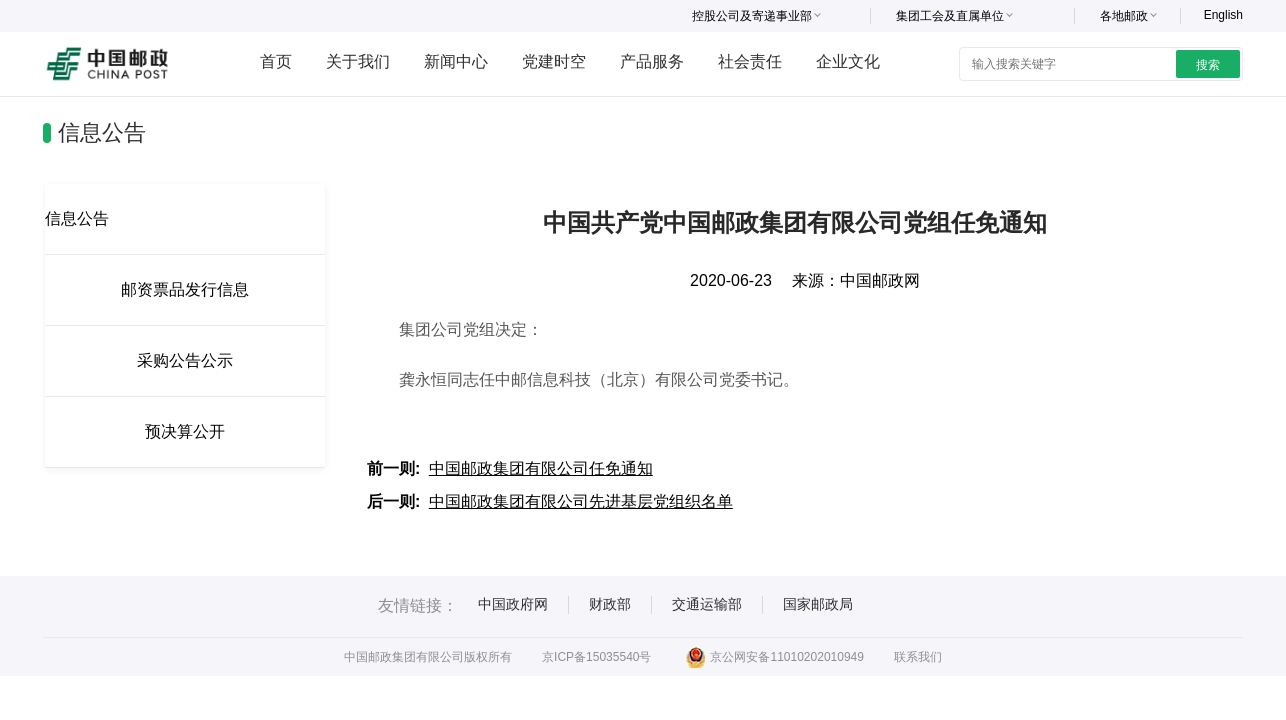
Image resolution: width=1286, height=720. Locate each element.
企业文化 (848, 61)
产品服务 (652, 61)
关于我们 (358, 61)
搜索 (1208, 65)
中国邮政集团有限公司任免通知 (541, 468)
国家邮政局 (818, 604)
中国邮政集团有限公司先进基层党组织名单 (581, 501)
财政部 (610, 604)
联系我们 (918, 657)
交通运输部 (707, 604)
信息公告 (77, 218)
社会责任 (750, 61)
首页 (276, 61)
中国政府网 (513, 604)
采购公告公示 (185, 360)
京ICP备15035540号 (596, 657)
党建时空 (554, 61)
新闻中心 (456, 61)
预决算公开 (185, 431)
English (1223, 15)
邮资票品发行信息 (185, 289)
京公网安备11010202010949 (774, 657)
